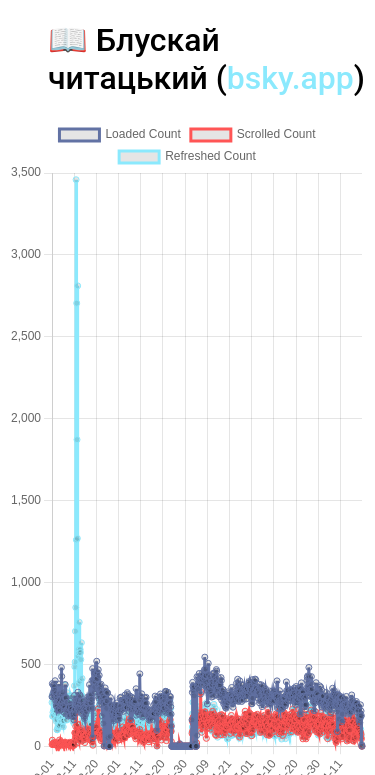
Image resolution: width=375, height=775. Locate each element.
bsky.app (290, 78)
